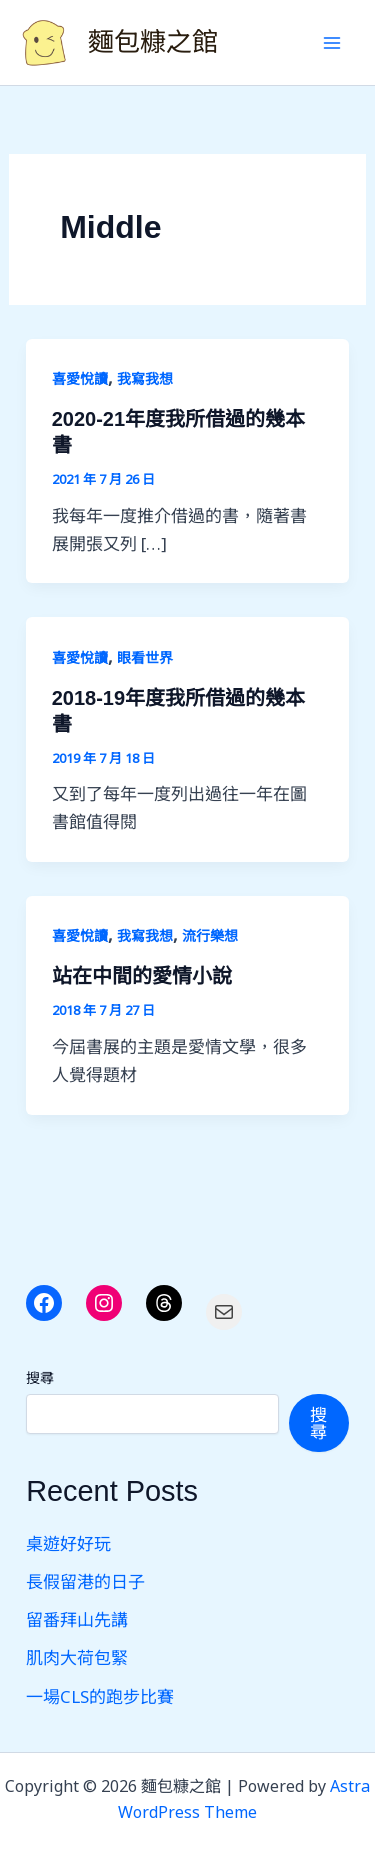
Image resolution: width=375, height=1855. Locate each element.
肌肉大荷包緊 (77, 1657)
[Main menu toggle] (333, 43)
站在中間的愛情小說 (142, 976)
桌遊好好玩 (68, 1543)
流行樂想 (210, 935)
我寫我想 (145, 378)
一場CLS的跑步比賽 (100, 1696)
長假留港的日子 (85, 1581)
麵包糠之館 (153, 42)
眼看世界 (145, 657)
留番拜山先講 (77, 1619)
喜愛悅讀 (80, 378)
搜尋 (40, 1377)
